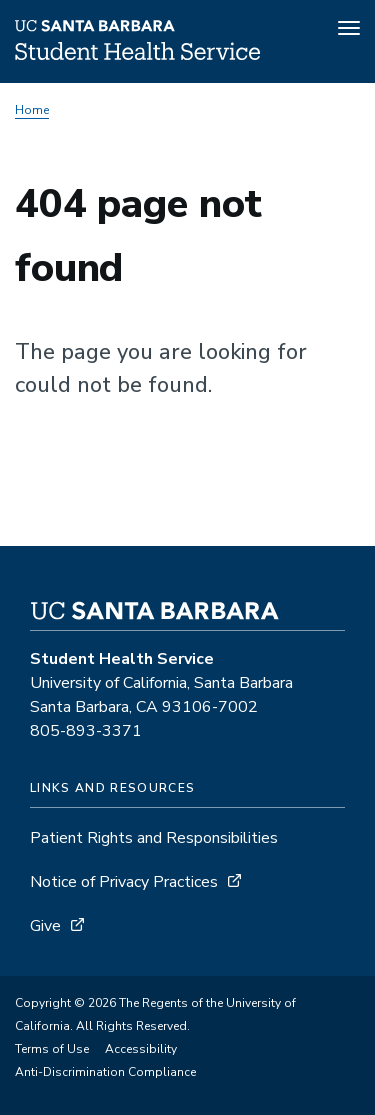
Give (45, 926)
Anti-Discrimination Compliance (105, 1072)
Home (32, 110)
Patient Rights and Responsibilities (154, 838)
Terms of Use (52, 1049)
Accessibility (141, 1049)
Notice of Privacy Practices (124, 882)
